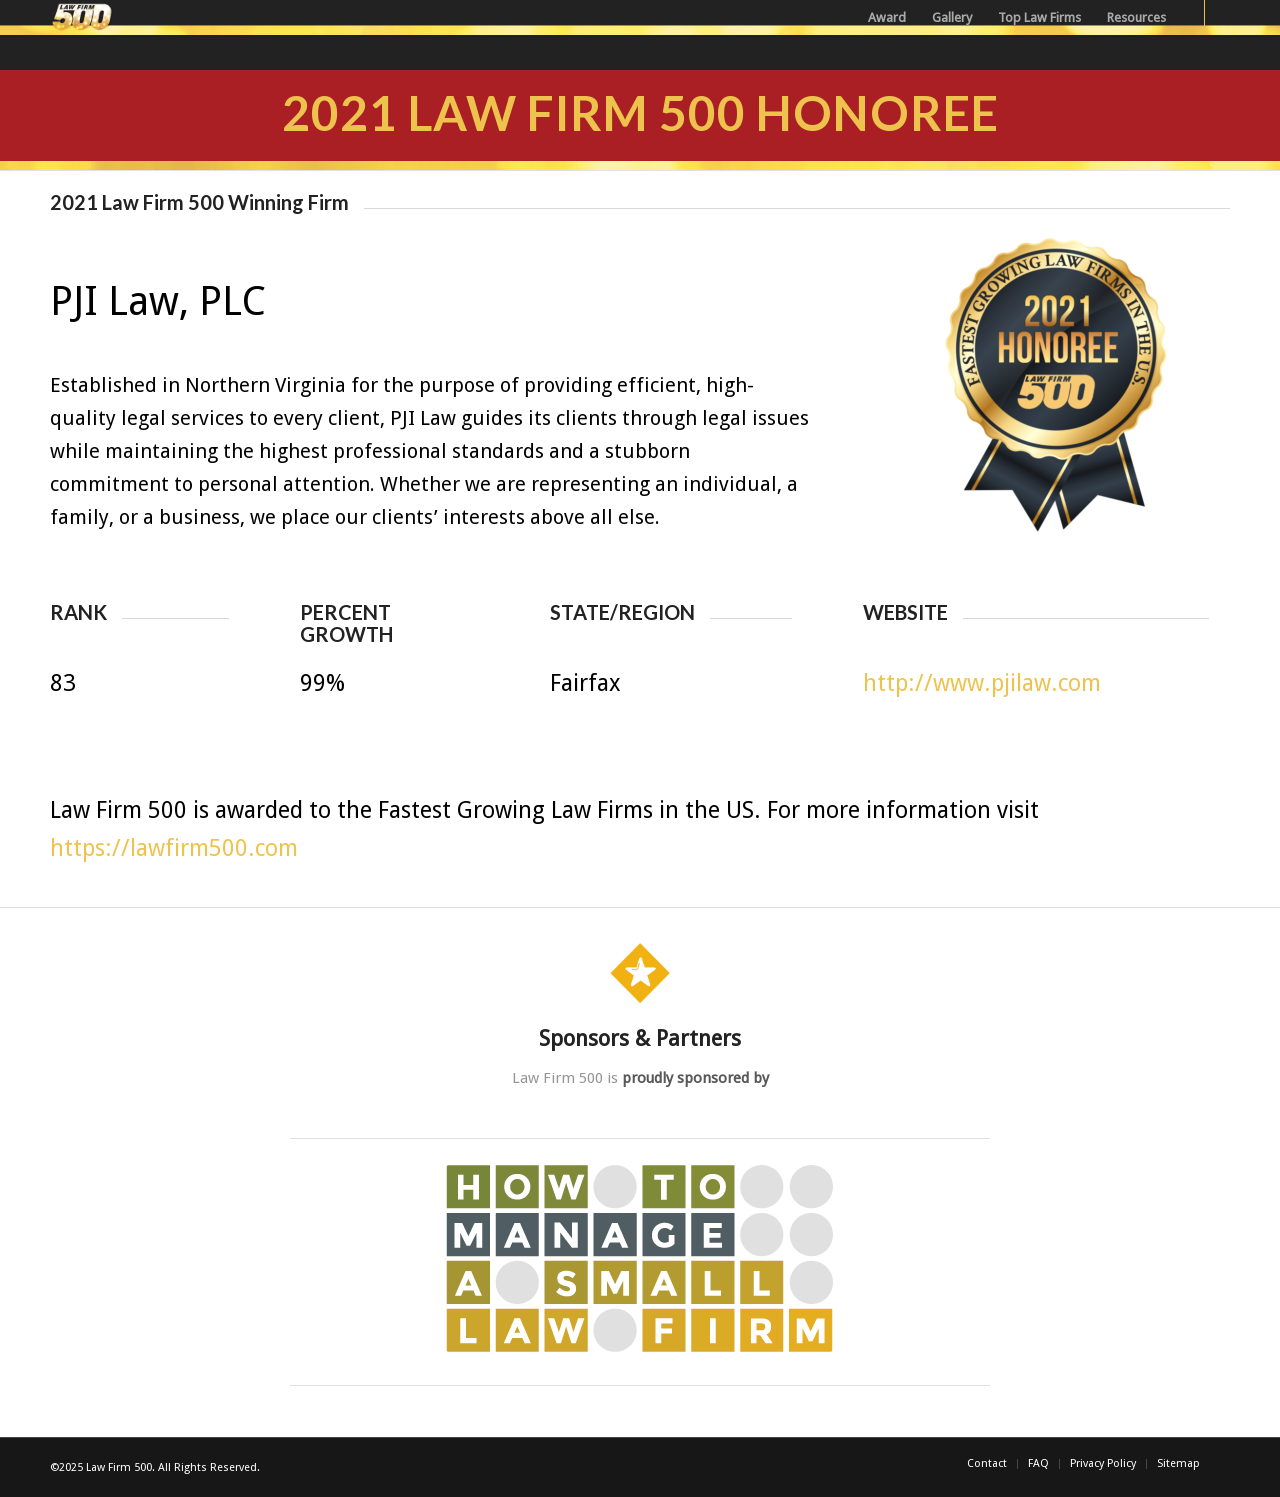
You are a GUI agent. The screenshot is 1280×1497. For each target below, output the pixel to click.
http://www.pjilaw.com (982, 683)
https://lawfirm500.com (174, 848)
